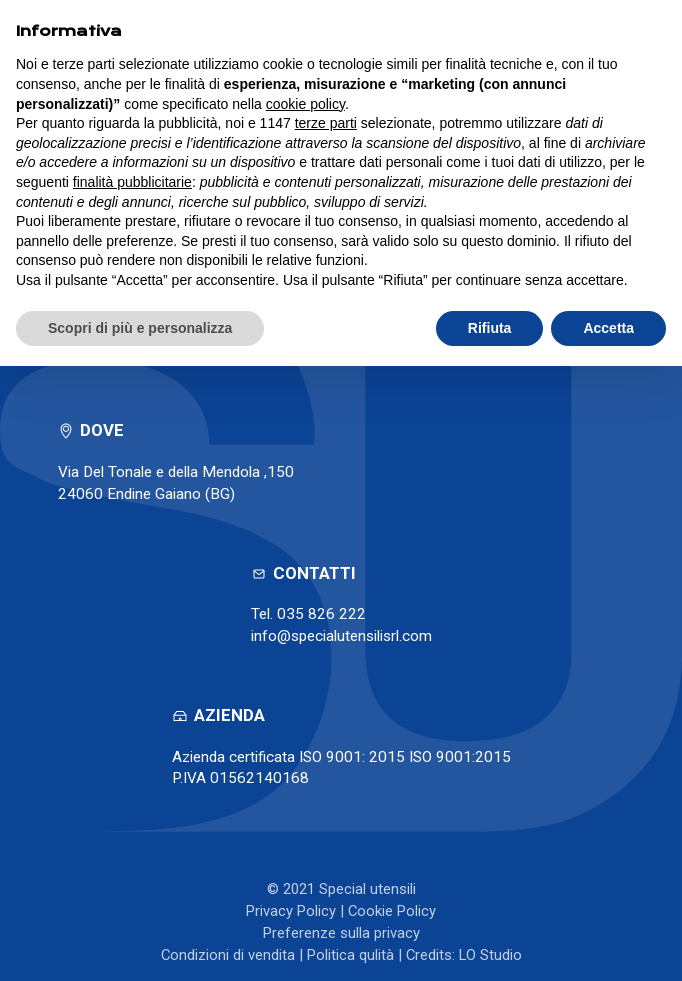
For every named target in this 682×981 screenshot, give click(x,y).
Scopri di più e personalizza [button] (140, 328)
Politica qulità (350, 955)
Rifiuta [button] (490, 328)
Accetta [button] (608, 328)
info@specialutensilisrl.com (341, 636)
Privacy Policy (291, 911)
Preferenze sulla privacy (341, 933)
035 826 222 (321, 614)
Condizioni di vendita (228, 955)
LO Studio (490, 955)
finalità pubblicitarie (132, 182)
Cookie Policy (392, 911)
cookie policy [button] (305, 104)
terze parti (326, 123)
